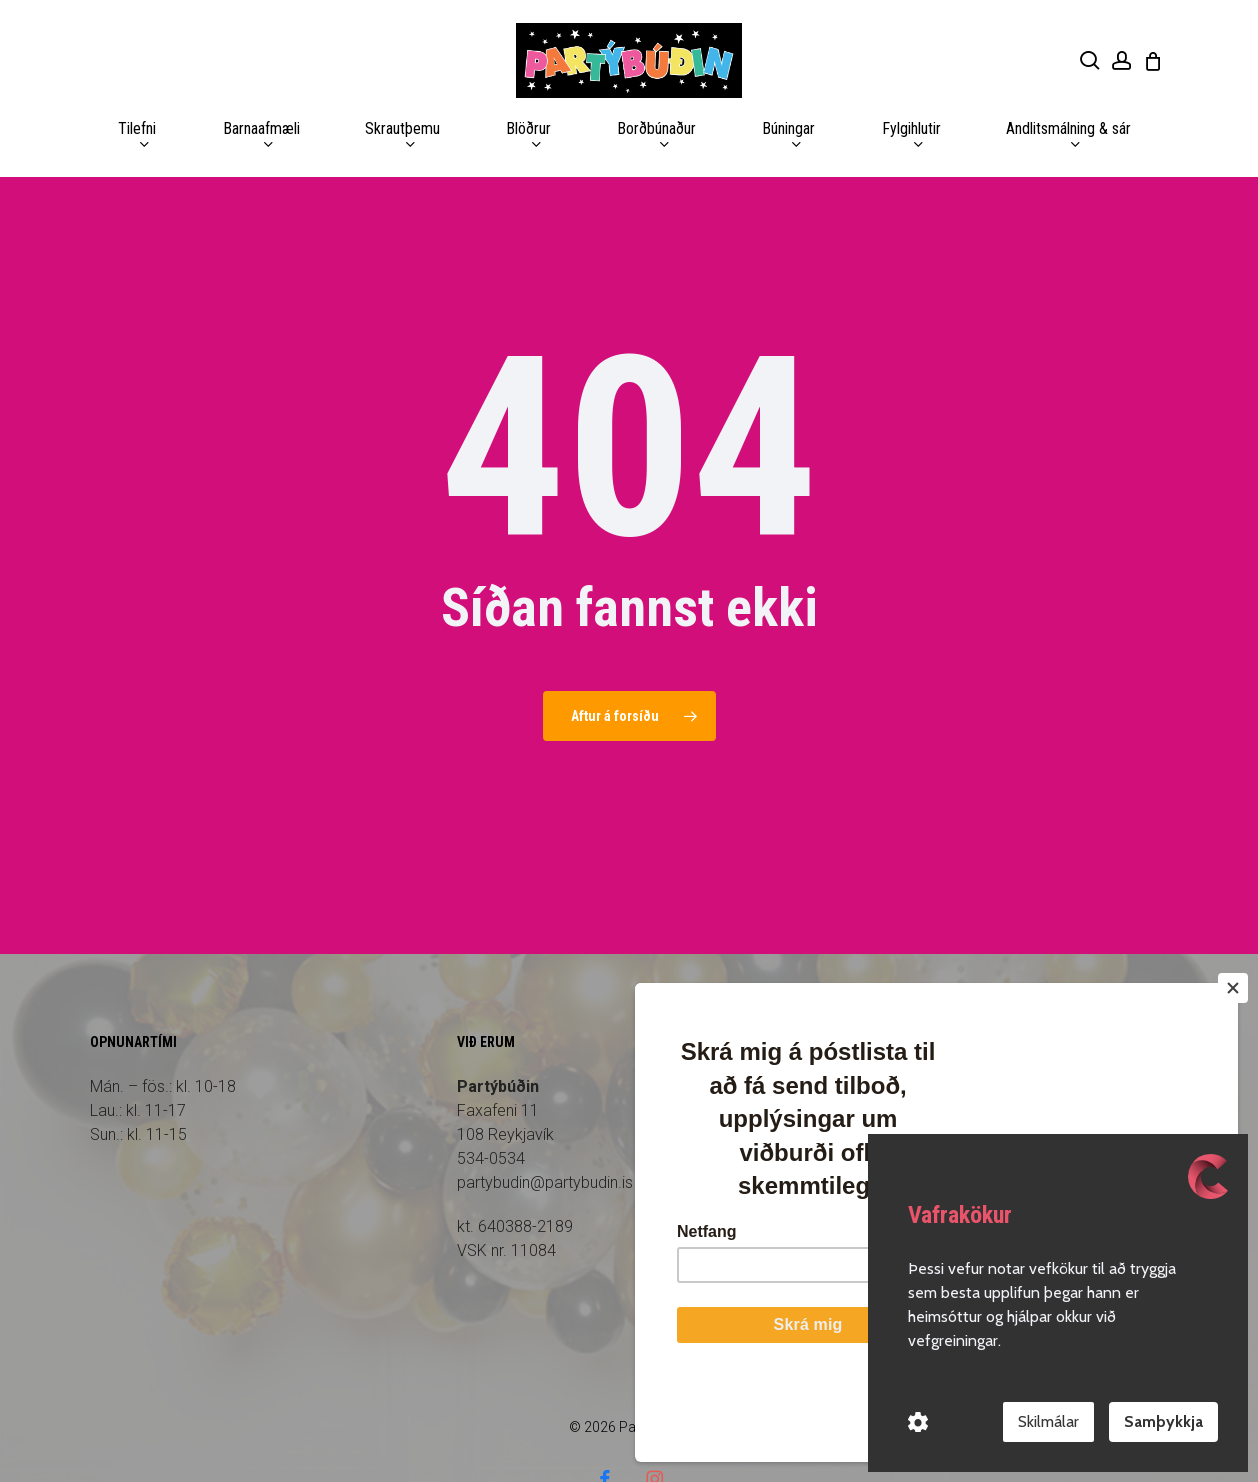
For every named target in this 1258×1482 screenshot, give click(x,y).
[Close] (1233, 1065)
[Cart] (1153, 61)
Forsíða (852, 1030)
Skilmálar (1048, 1421)
